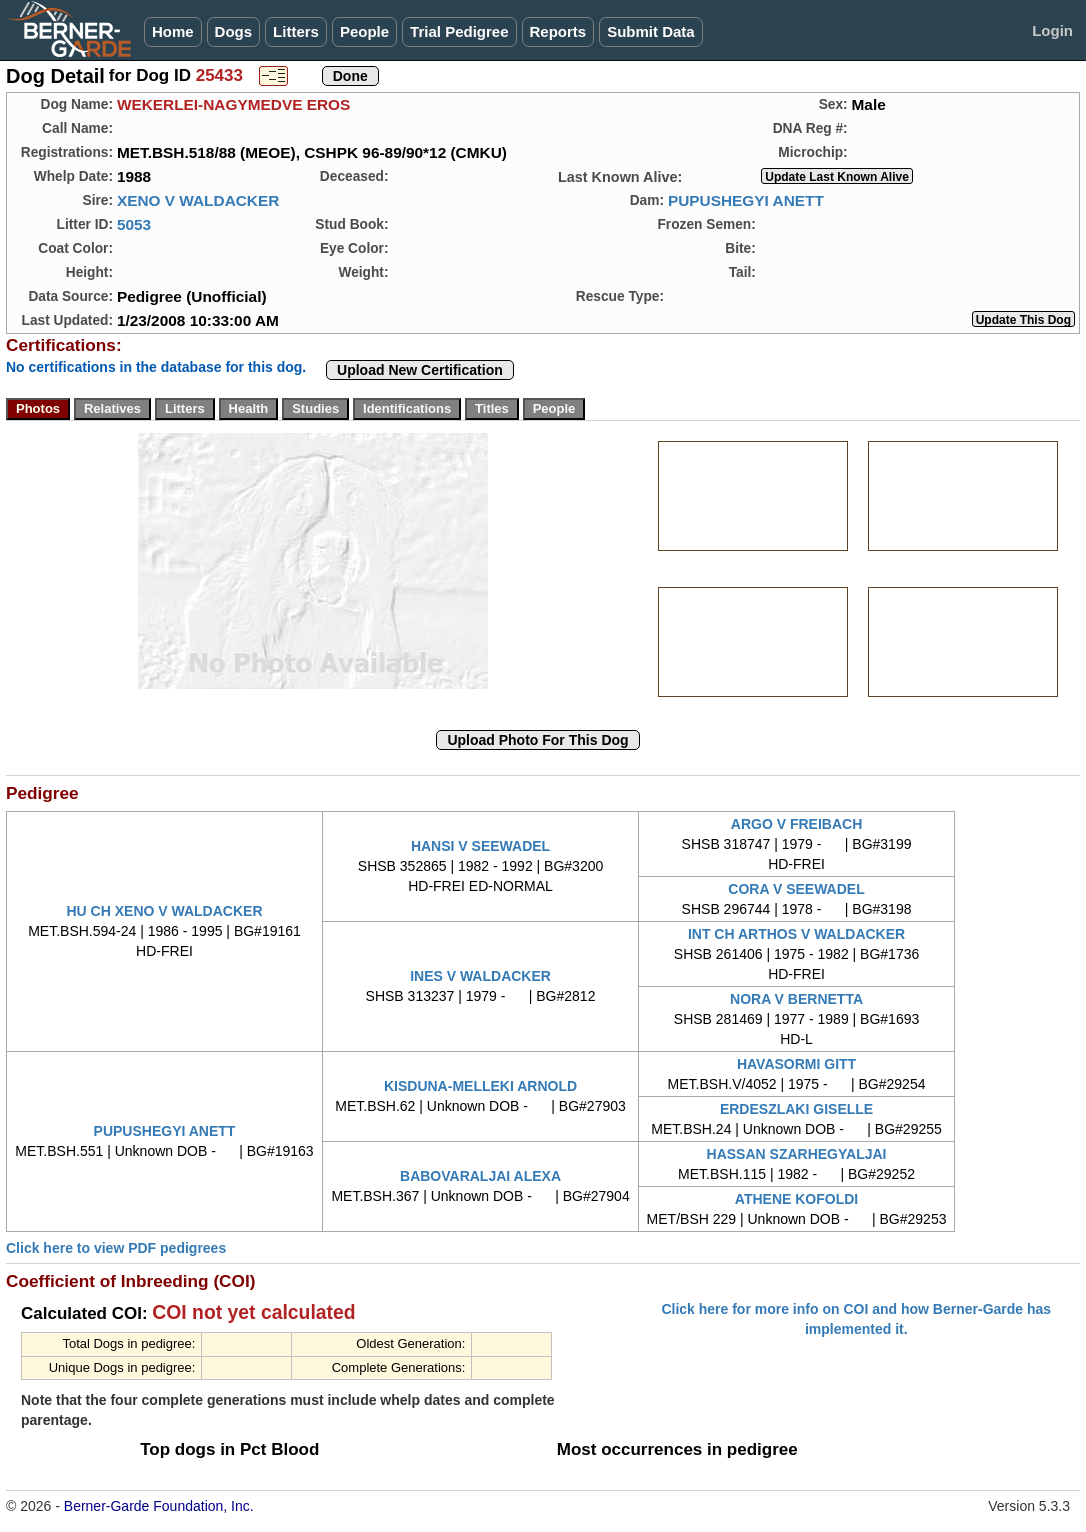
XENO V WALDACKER (198, 200)
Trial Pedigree (459, 31)
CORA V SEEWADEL (796, 889)
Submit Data (651, 31)
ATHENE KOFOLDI (796, 1199)
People (364, 31)
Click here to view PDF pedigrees (116, 1248)
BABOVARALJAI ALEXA (480, 1176)
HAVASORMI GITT (796, 1064)
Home (173, 31)
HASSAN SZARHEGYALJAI (797, 1154)
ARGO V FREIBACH (796, 824)
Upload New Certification (420, 370)
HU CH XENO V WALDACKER (165, 911)
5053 (134, 224)
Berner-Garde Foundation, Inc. (159, 1506)
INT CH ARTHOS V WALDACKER (796, 934)
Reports (558, 31)
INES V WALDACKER (480, 976)
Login (1052, 30)
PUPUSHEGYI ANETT (746, 200)
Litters (296, 31)
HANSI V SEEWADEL (480, 846)
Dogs (234, 31)
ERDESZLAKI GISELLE (796, 1109)
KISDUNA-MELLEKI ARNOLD (480, 1086)
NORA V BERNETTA (796, 999)
